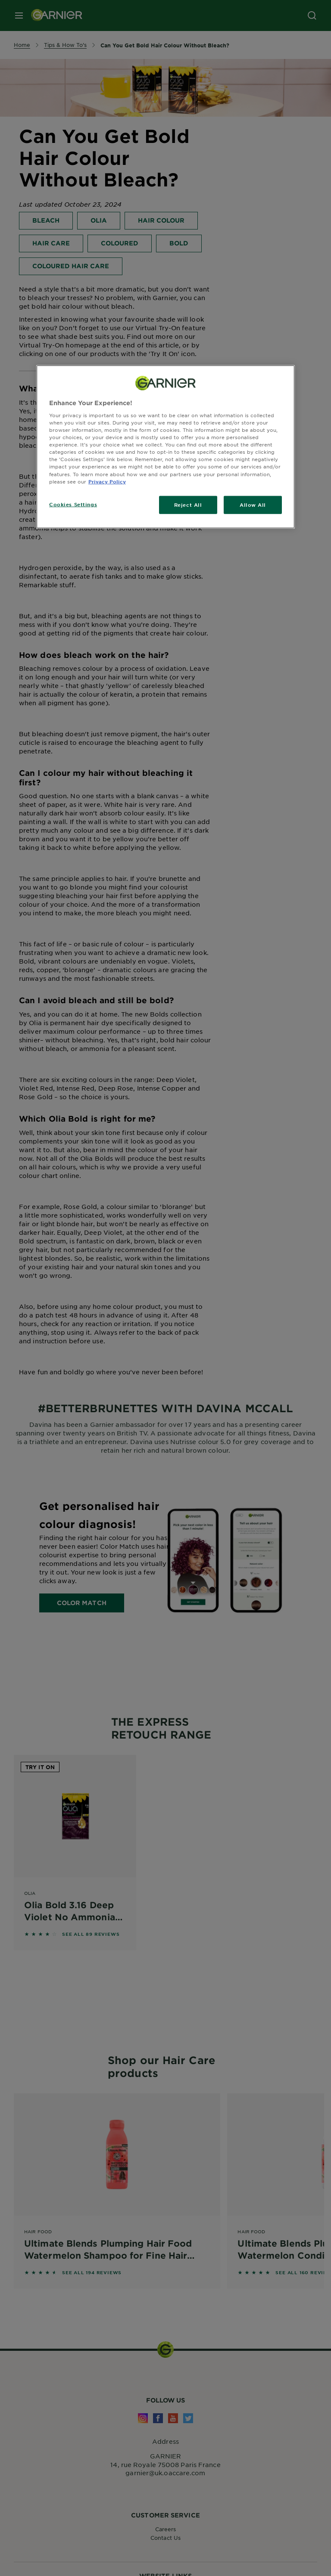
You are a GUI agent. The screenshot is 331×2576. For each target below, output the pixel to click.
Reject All (188, 504)
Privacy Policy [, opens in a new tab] (107, 481)
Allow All (253, 504)
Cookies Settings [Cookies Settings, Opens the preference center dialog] (73, 504)
